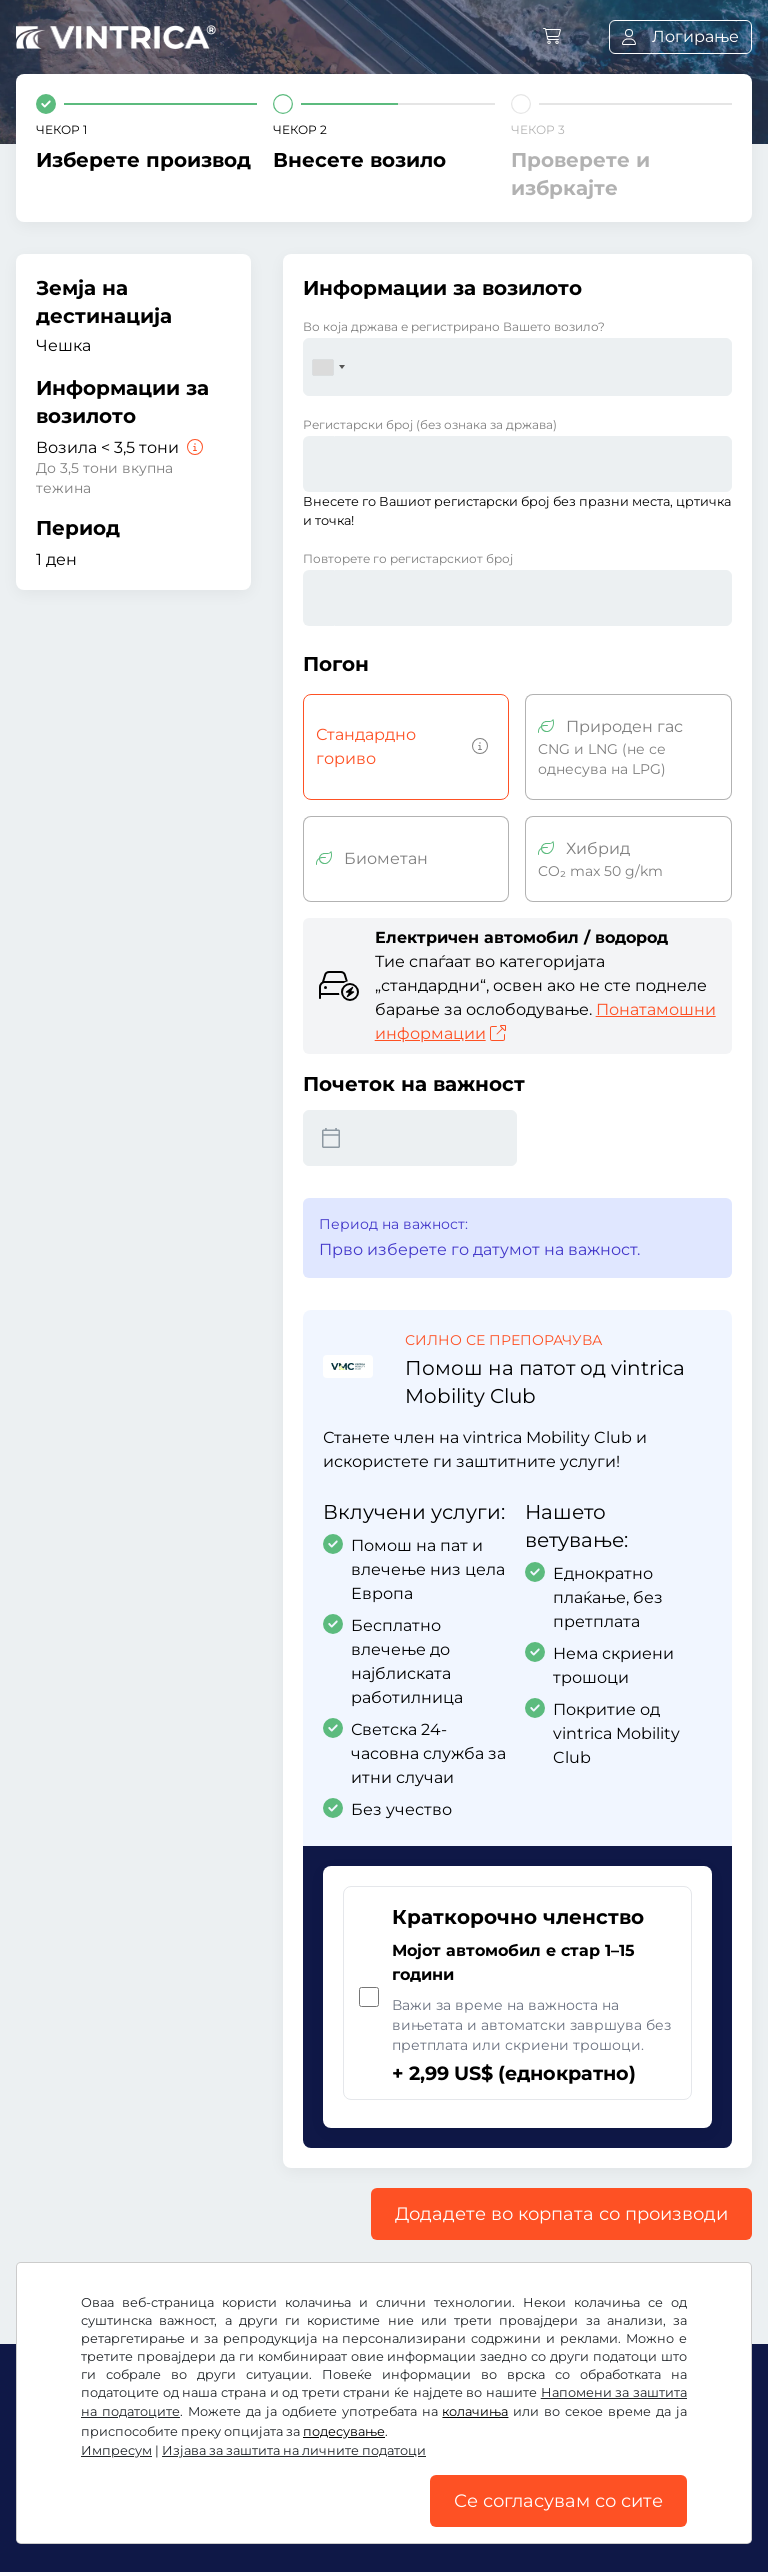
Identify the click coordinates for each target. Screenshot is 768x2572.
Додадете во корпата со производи (561, 2214)
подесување (344, 2431)
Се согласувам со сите (558, 2501)
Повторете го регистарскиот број (408, 558)
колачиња (475, 2411)
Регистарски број (430, 424)
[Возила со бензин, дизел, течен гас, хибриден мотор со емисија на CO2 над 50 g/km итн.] (476, 747)
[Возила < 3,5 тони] (193, 447)
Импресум (116, 2450)
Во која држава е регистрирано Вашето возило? (454, 326)
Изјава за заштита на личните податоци (294, 2450)
